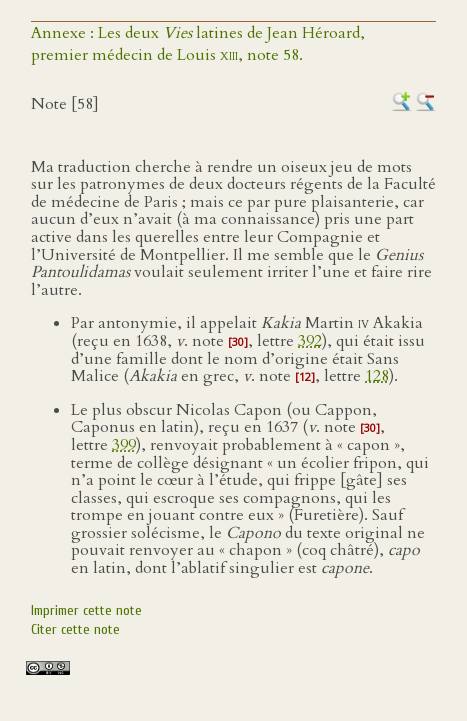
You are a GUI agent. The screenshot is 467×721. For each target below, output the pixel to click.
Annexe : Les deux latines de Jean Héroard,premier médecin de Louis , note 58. (198, 44)
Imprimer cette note (86, 610)
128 (377, 376)
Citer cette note (75, 629)
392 (310, 341)
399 (124, 445)
